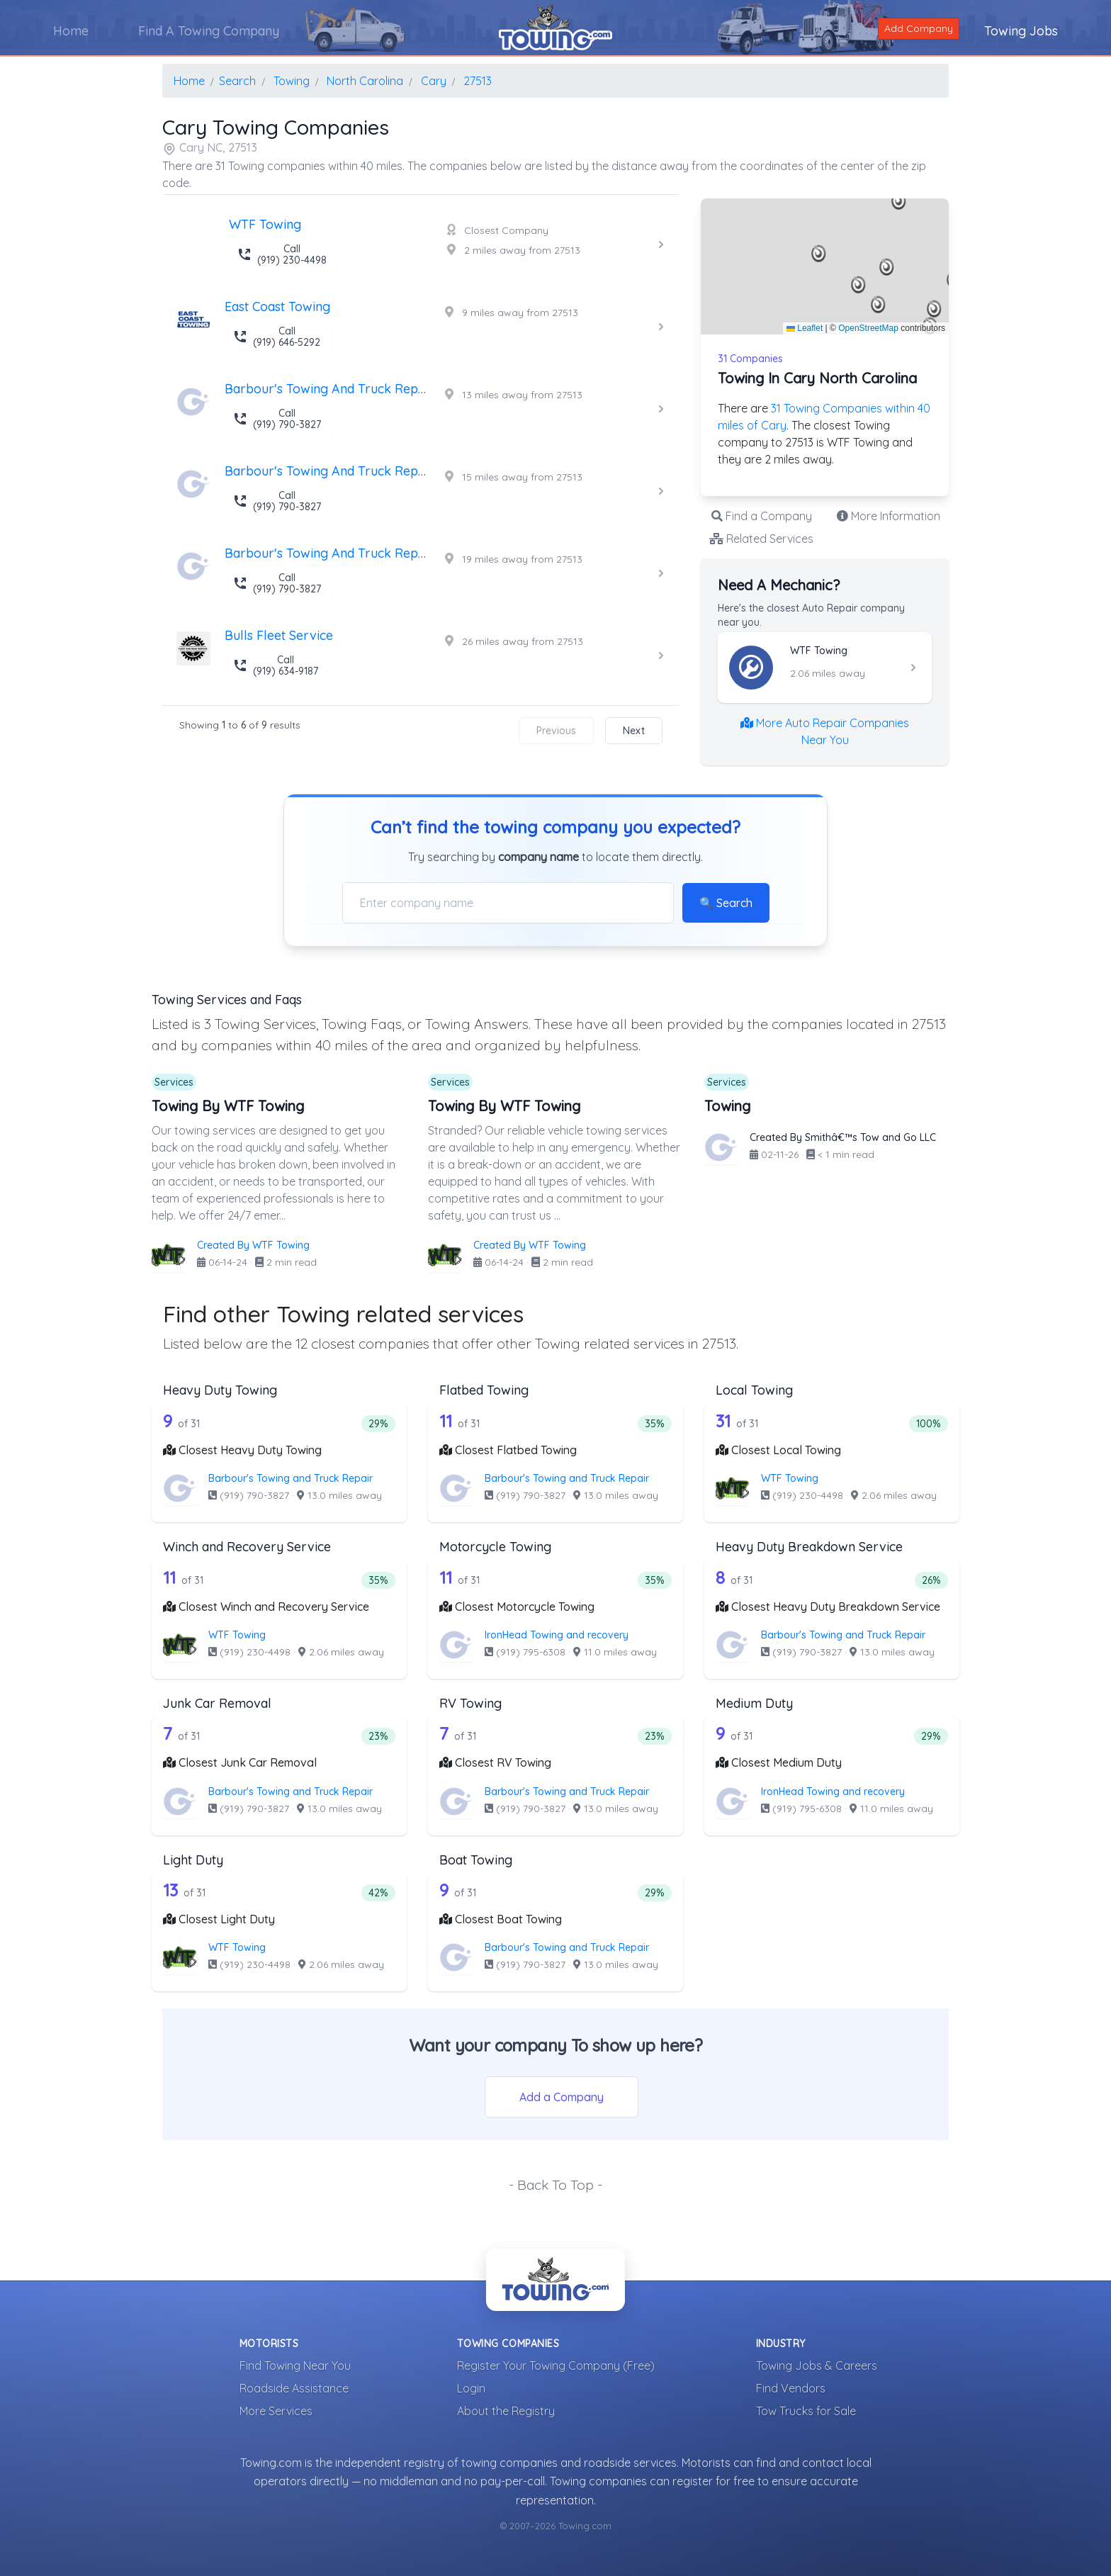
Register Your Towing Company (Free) (556, 2365)
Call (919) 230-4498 (282, 254)
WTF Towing (789, 1478)
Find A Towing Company (208, 31)
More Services (275, 2411)
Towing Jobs (1021, 31)
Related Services (761, 538)
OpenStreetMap (868, 328)
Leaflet (804, 328)
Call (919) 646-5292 (276, 337)
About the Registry (506, 2411)
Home (71, 31)
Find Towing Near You (295, 2365)
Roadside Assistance (294, 2388)
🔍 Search (725, 903)
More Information (888, 516)
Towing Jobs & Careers (816, 2365)
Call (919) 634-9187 (275, 665)
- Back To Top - (555, 2184)
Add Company (918, 28)
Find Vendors (790, 2388)
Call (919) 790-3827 (277, 419)
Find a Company (761, 516)
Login (471, 2388)
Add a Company (561, 2097)
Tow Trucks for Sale (806, 2411)
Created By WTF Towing (253, 1245)
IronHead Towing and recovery (556, 1635)
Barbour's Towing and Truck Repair (290, 1478)
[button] (818, 254)
